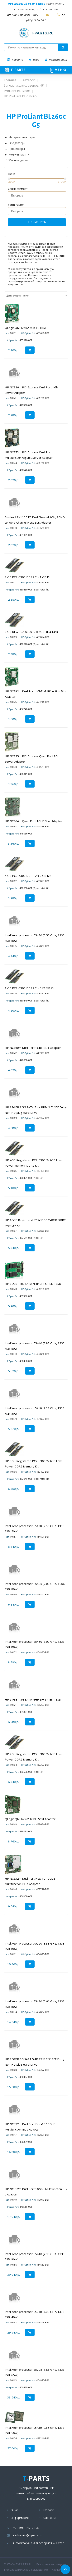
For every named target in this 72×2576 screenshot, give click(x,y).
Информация (20, 2518)
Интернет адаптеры (22, 137)
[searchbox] (38, 195)
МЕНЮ (58, 69)
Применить (37, 222)
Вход (34, 59)
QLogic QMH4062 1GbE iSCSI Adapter (30, 1819)
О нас (14, 2510)
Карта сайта (60, 2569)
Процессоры (17, 148)
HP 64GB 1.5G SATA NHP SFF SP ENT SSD (33, 1699)
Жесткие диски (18, 160)
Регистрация (56, 59)
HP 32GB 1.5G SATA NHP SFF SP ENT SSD (33, 1284)
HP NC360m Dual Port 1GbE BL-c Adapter (33, 1048)
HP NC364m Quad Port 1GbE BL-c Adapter (33, 821)
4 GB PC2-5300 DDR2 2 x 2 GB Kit (28, 876)
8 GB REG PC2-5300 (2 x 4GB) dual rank (31, 632)
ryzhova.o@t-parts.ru (27, 2535)
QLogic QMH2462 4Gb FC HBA (25, 328)
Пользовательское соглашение (26, 2569)
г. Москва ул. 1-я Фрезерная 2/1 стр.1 (39, 2543)
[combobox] (37, 195)
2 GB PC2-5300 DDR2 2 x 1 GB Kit (28, 577)
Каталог (48, 2510)
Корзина (15, 59)
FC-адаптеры (17, 143)
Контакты (49, 2518)
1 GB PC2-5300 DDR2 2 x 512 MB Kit (30, 988)
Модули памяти (19, 154)
